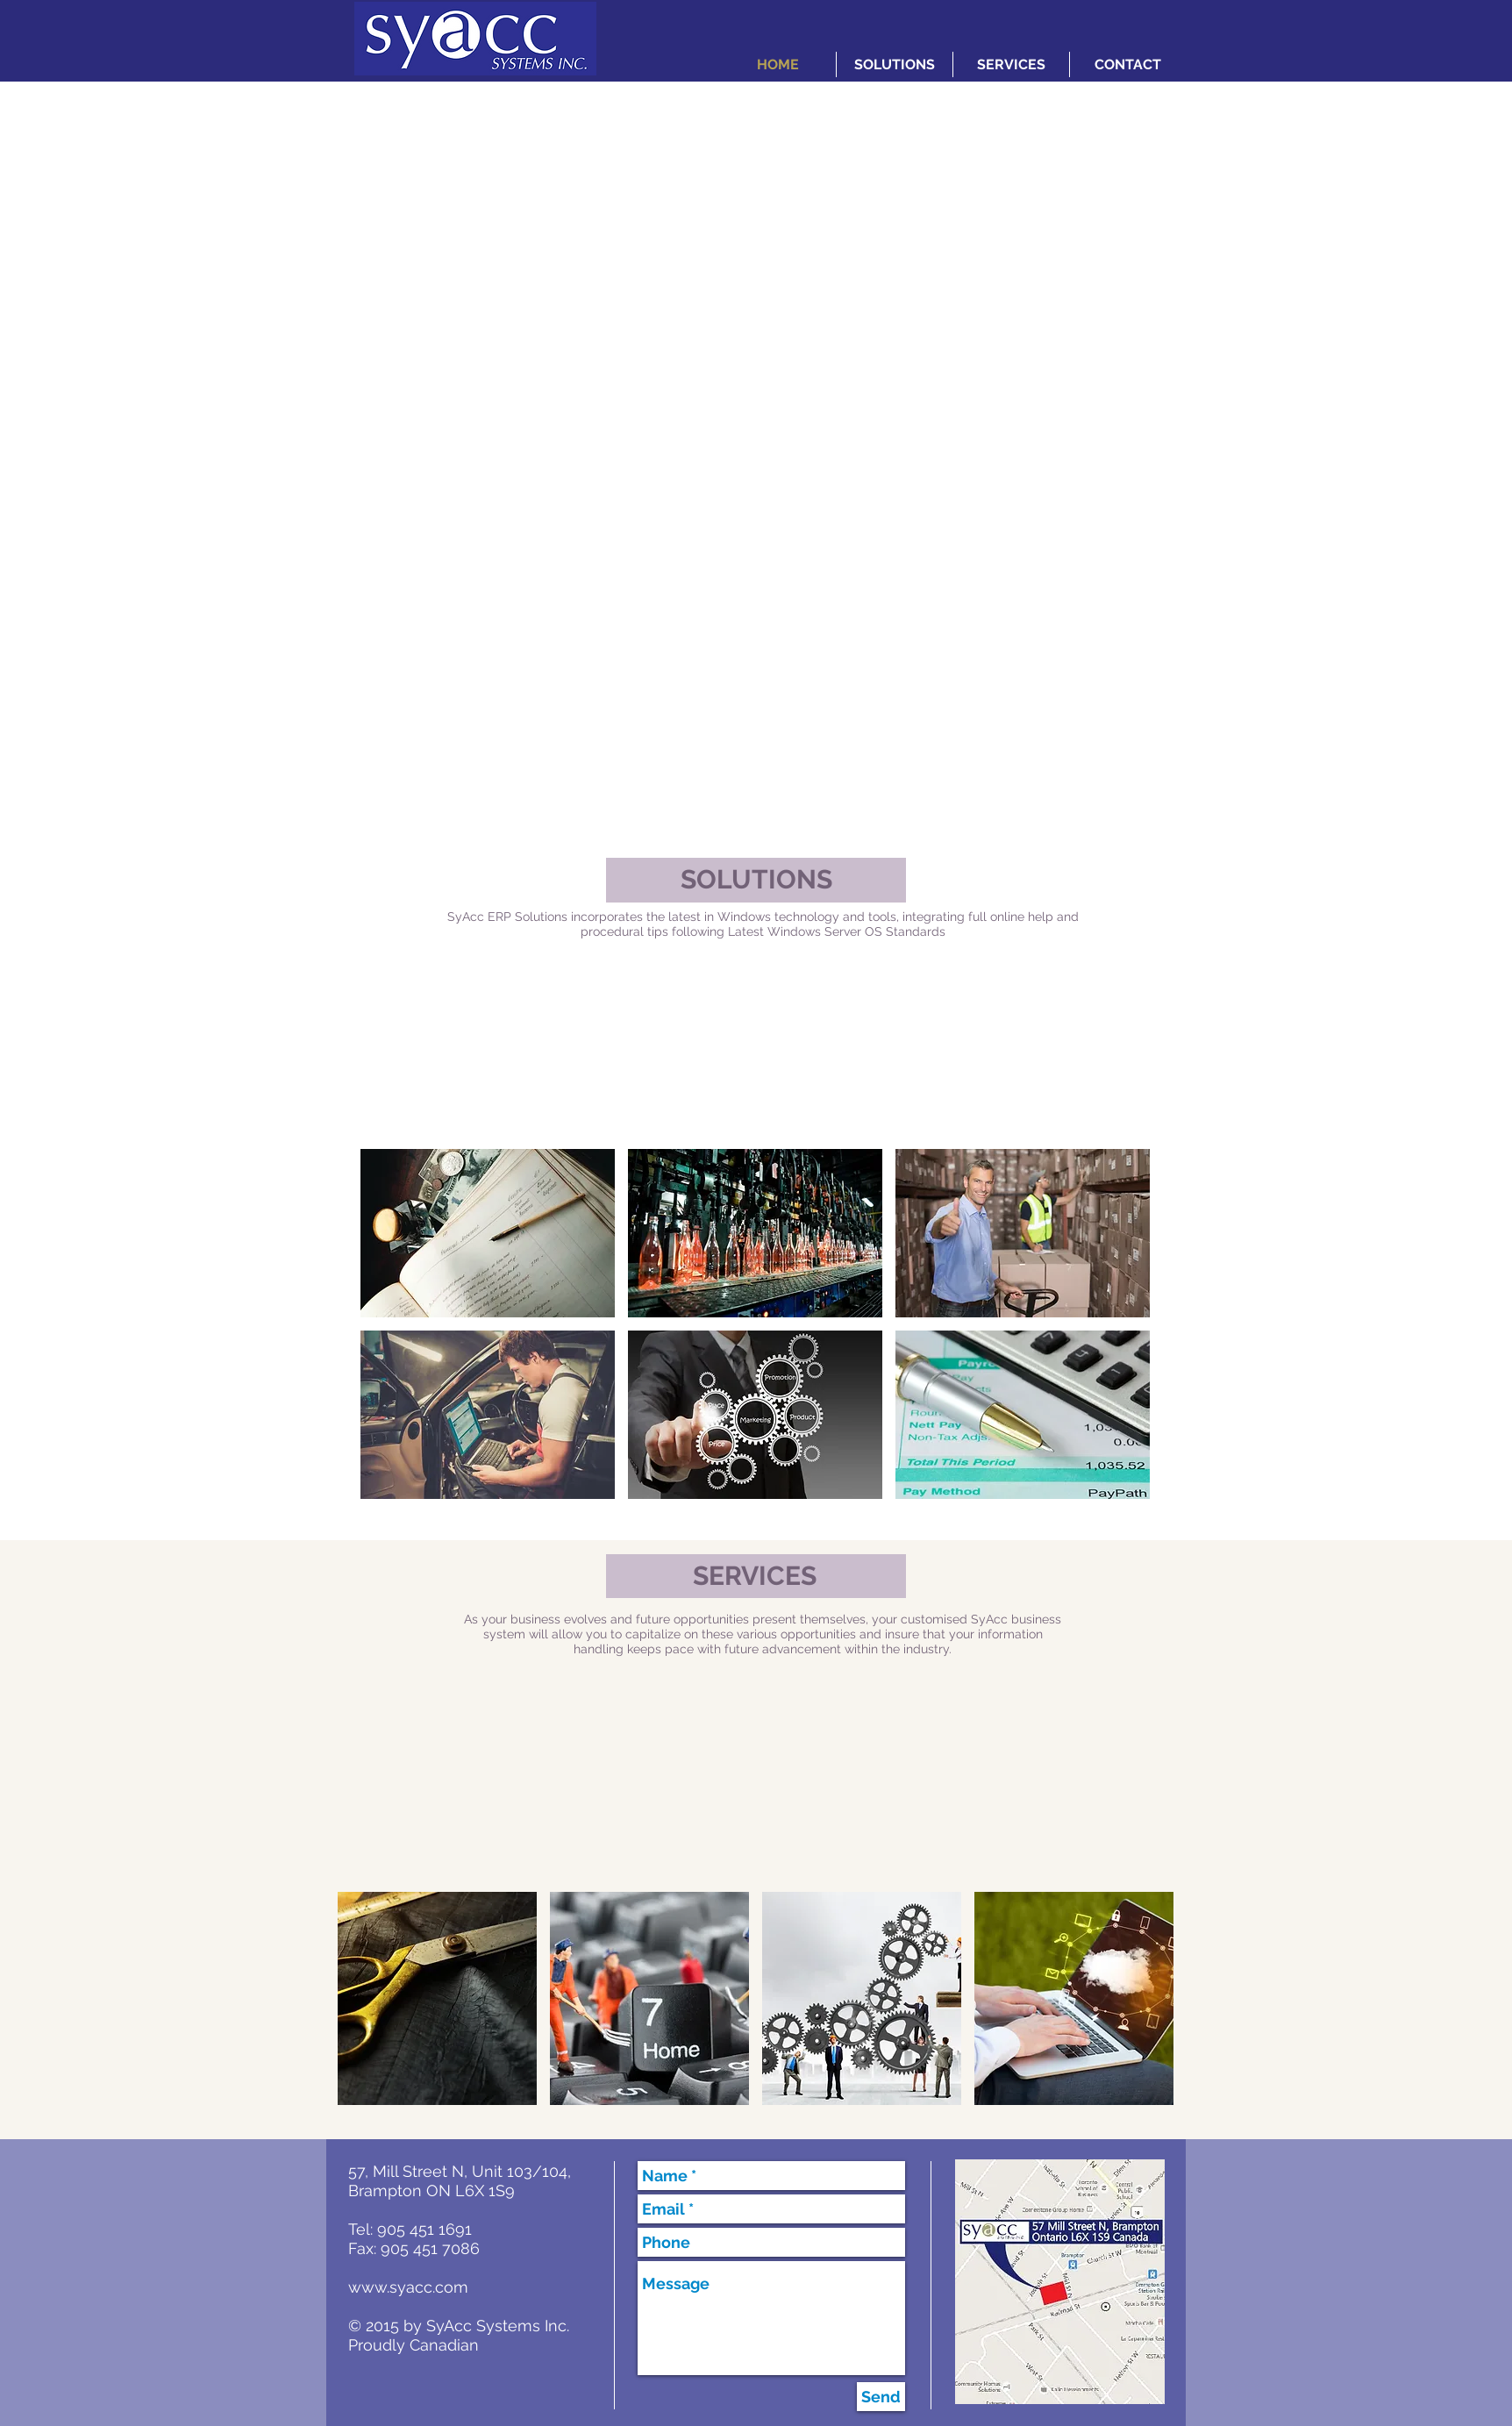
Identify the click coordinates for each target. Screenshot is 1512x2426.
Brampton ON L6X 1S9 (431, 2190)
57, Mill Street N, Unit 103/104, (459, 2171)
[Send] (881, 2396)
